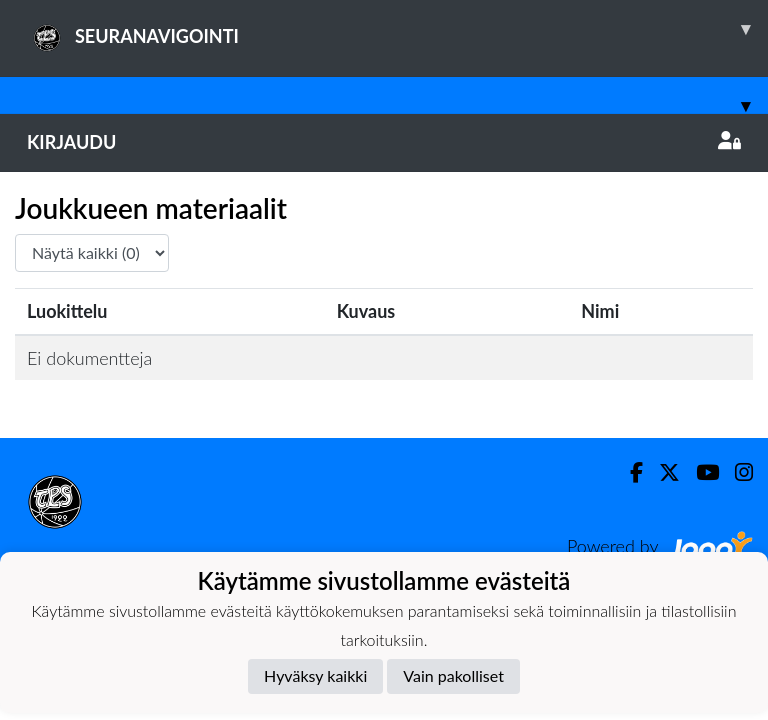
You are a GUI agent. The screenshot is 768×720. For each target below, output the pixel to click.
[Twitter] (661, 472)
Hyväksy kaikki (315, 675)
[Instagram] (736, 472)
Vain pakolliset (453, 675)
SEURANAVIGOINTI (397, 29)
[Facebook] (628, 472)
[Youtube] (699, 472)
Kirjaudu (384, 142)
